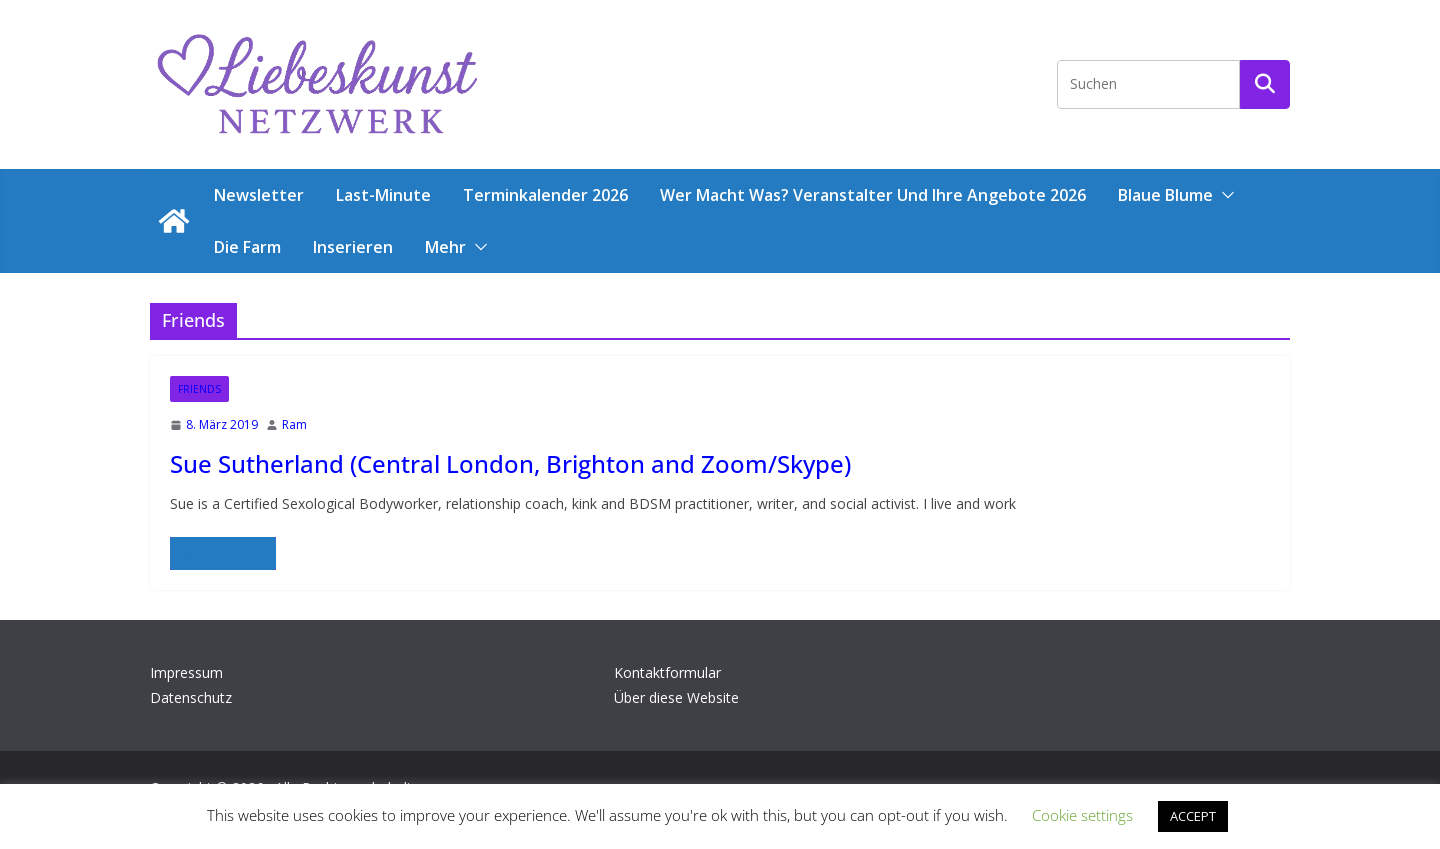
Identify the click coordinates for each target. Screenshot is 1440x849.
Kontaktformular (667, 672)
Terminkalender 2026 (545, 195)
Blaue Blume (1165, 195)
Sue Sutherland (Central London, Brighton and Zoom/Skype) (510, 463)
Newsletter (259, 195)
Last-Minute (383, 195)
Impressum (186, 672)
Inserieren (353, 247)
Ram (294, 424)
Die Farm (247, 247)
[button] (1224, 195)
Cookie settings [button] (1082, 815)
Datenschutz (191, 697)
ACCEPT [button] (1193, 816)
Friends (199, 389)
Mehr (445, 247)
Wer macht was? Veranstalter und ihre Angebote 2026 (873, 195)
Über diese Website (676, 697)
